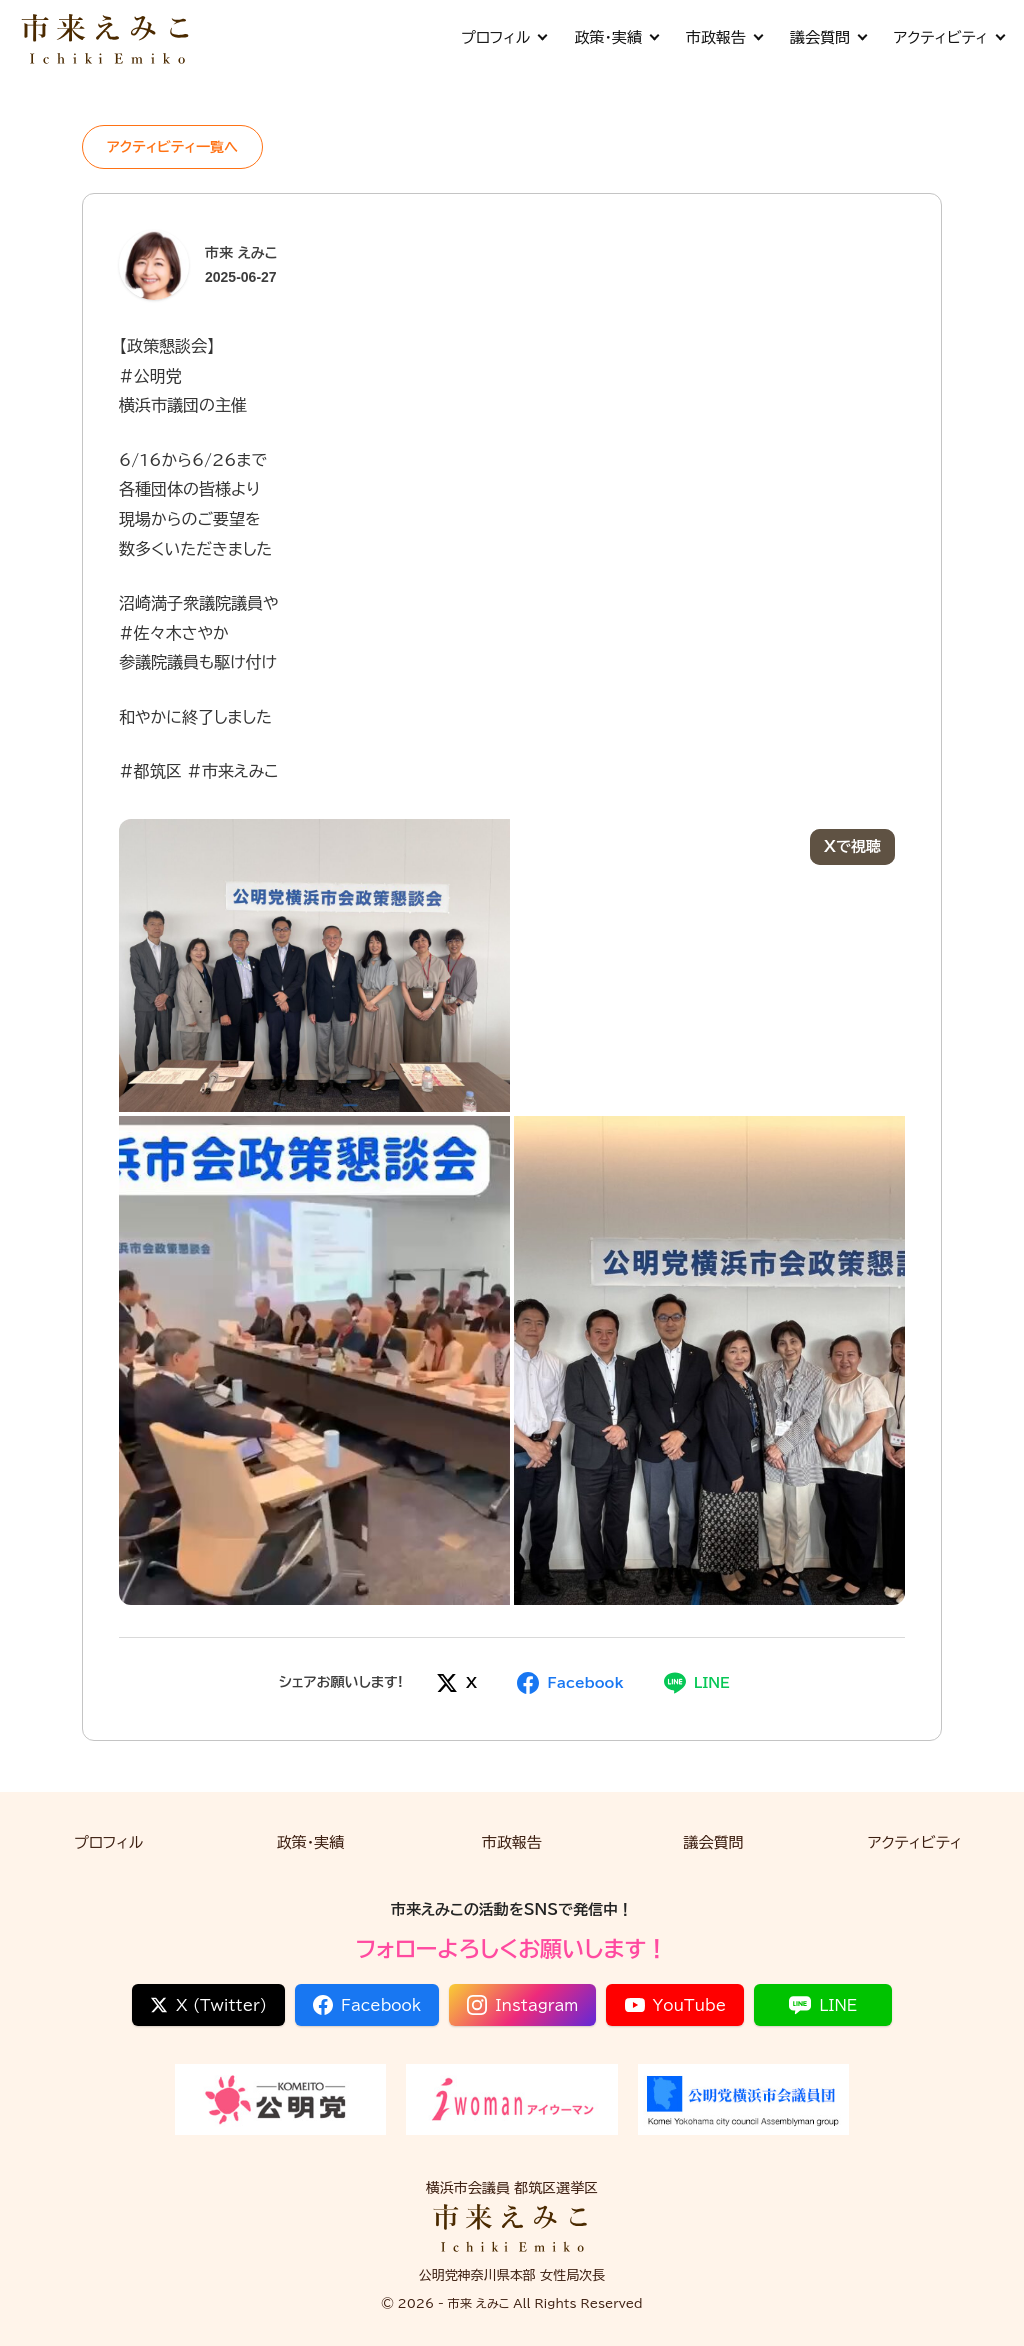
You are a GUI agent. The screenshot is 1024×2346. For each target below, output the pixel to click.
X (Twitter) (208, 2005)
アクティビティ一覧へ (172, 147)
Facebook (367, 2005)
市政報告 (724, 37)
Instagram (522, 2005)
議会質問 (828, 37)
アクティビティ (949, 37)
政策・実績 (616, 37)
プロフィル (503, 37)
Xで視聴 (852, 846)
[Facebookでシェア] (570, 1683)
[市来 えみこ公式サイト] (107, 37)
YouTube (676, 2005)
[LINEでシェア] (697, 1683)
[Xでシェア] (456, 1683)
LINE (823, 2005)
